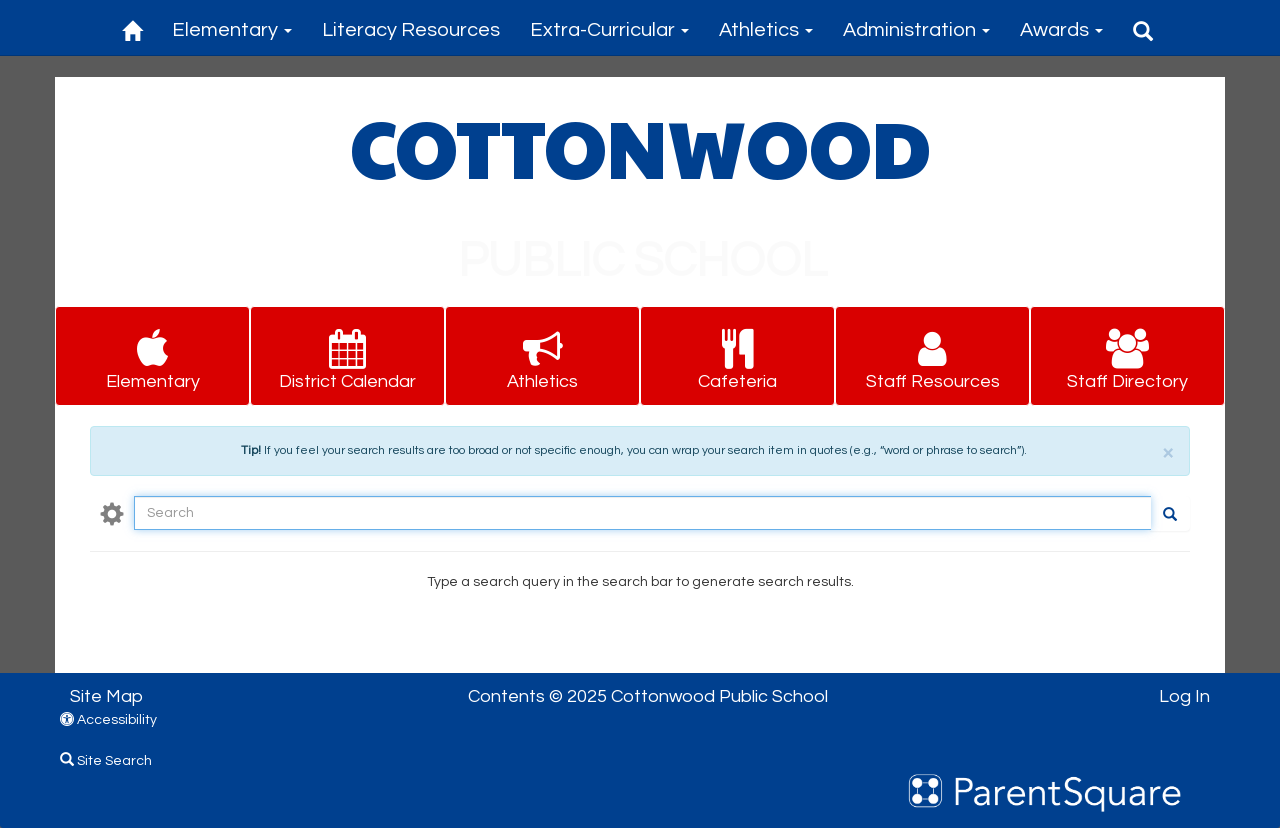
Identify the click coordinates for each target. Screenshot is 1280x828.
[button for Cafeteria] (737, 356)
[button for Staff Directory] (1127, 356)
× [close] (1168, 452)
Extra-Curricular (609, 30)
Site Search (106, 761)
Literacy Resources (411, 30)
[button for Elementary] (152, 356)
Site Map (106, 696)
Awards (1061, 30)
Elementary (232, 30)
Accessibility (108, 720)
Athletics (766, 30)
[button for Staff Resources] (932, 356)
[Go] (1170, 513)
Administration (916, 30)
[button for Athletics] (542, 356)
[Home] (132, 27)
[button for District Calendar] (347, 356)
